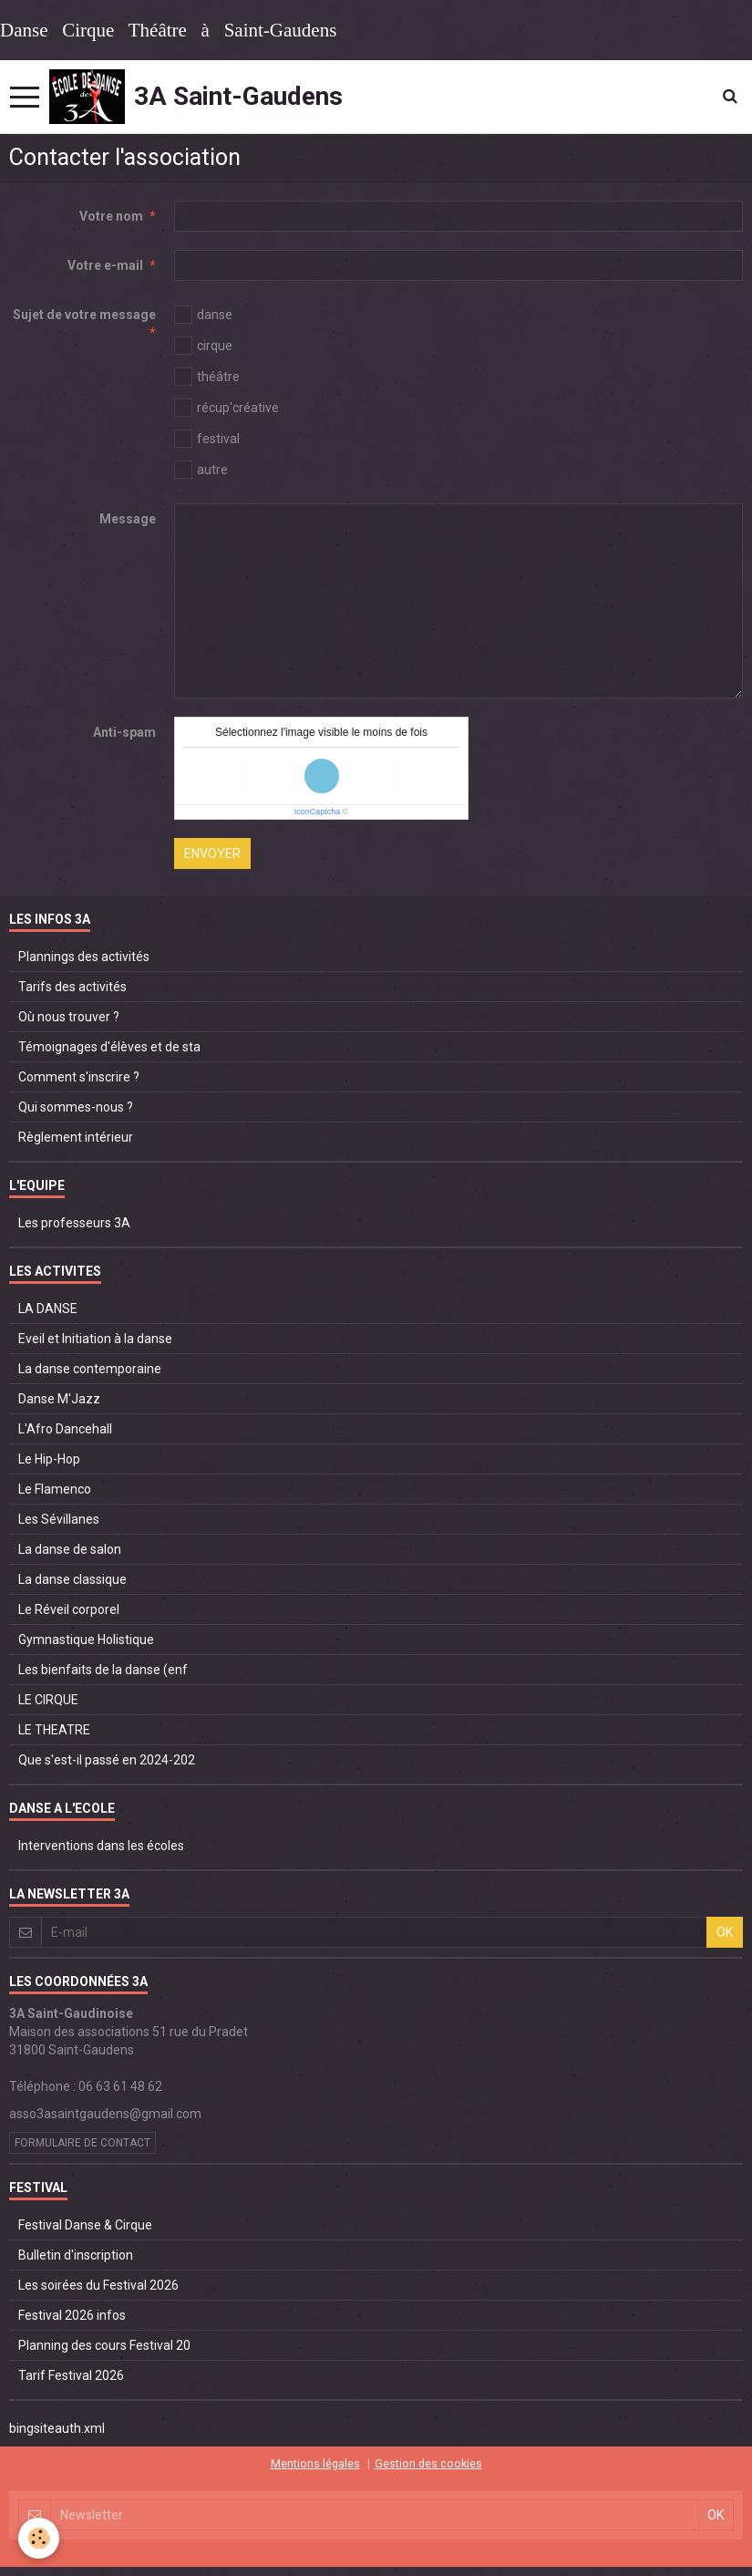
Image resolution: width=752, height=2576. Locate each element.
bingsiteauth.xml (57, 2428)
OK (724, 1932)
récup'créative (226, 407)
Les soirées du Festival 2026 (98, 2285)
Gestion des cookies (428, 2463)
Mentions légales (315, 2463)
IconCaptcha (317, 811)
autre (201, 469)
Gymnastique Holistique (86, 1639)
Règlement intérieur (75, 1137)
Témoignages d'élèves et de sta (109, 1047)
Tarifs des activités (72, 986)
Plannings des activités (83, 956)
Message (127, 519)
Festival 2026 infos (72, 2315)
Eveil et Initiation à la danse (95, 1338)
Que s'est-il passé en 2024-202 (106, 1760)
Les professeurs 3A (74, 1223)
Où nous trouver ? (68, 1016)
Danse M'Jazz (59, 1398)
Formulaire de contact (82, 2142)
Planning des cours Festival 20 (104, 2345)
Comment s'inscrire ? (78, 1077)
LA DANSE (47, 1308)
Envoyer (212, 853)
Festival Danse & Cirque (85, 2225)
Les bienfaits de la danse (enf (103, 1669)
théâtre (207, 376)
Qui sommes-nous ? (75, 1107)
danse (203, 314)
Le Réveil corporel (68, 1609)
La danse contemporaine (89, 1368)
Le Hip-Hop (49, 1459)
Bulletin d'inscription (75, 2255)
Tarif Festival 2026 (71, 2375)
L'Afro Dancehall (65, 1429)
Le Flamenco (54, 1489)
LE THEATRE (54, 1730)
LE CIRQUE (48, 1699)
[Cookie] (38, 2538)
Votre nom (111, 216)
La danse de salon (69, 1549)
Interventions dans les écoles (101, 1845)
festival (207, 438)
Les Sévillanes (58, 1519)
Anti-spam (124, 732)
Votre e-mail (105, 265)
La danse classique (72, 1579)
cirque (203, 345)
